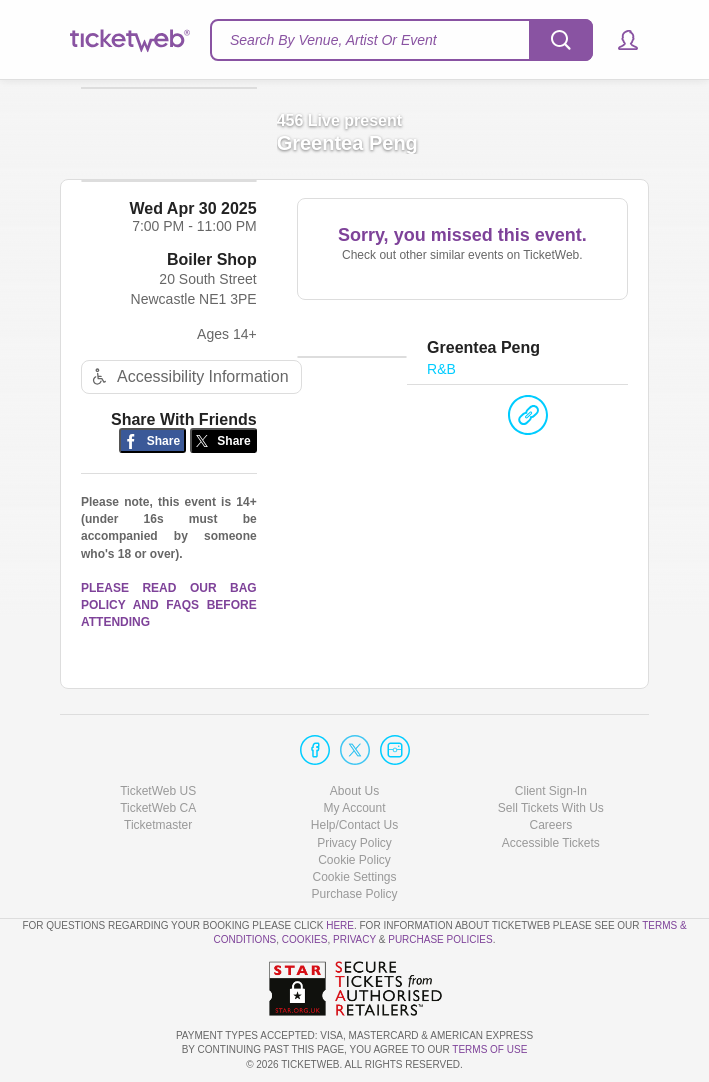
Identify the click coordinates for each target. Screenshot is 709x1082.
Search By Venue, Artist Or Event (333, 40)
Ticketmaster (158, 826)
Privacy (354, 940)
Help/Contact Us (354, 826)
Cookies (305, 940)
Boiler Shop (212, 282)
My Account (354, 808)
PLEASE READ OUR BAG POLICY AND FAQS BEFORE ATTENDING (169, 628)
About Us (354, 791)
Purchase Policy (354, 894)
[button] (618, 40)
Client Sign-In (551, 791)
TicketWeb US (158, 791)
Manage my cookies (354, 877)
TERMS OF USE (489, 1050)
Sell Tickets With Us (551, 808)
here (340, 925)
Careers (550, 826)
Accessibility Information (188, 399)
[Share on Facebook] (152, 463)
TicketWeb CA (158, 808)
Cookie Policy (354, 860)
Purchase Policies (440, 940)
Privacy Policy (354, 843)
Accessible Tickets (551, 843)
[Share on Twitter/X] (223, 463)
